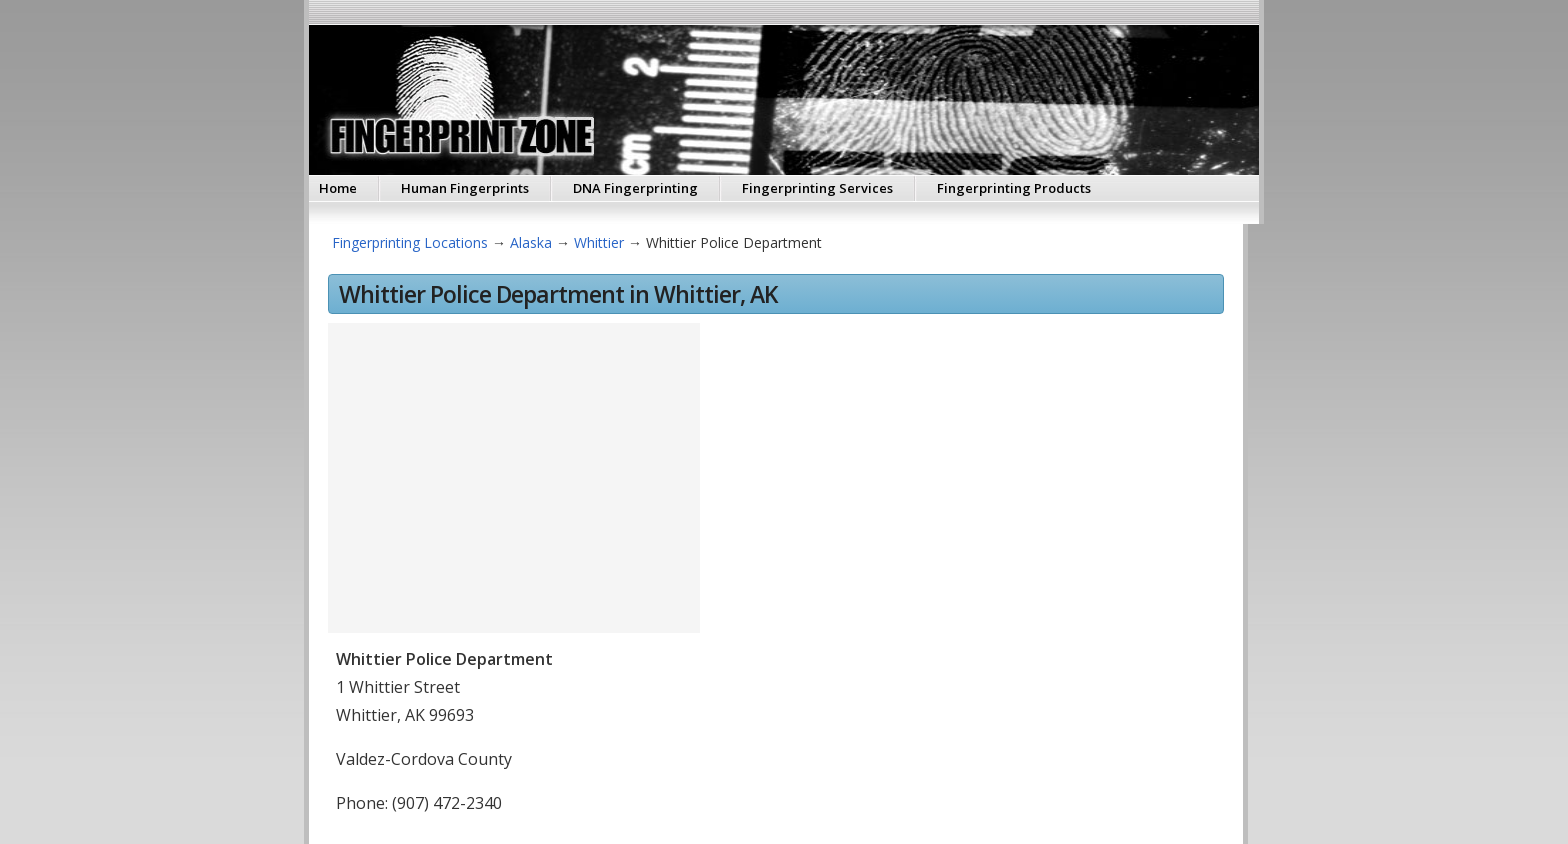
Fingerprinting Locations (410, 242)
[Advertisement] (962, 475)
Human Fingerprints (465, 188)
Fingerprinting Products (1014, 188)
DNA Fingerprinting (635, 188)
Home (338, 188)
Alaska (531, 242)
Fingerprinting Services (817, 188)
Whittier (599, 242)
